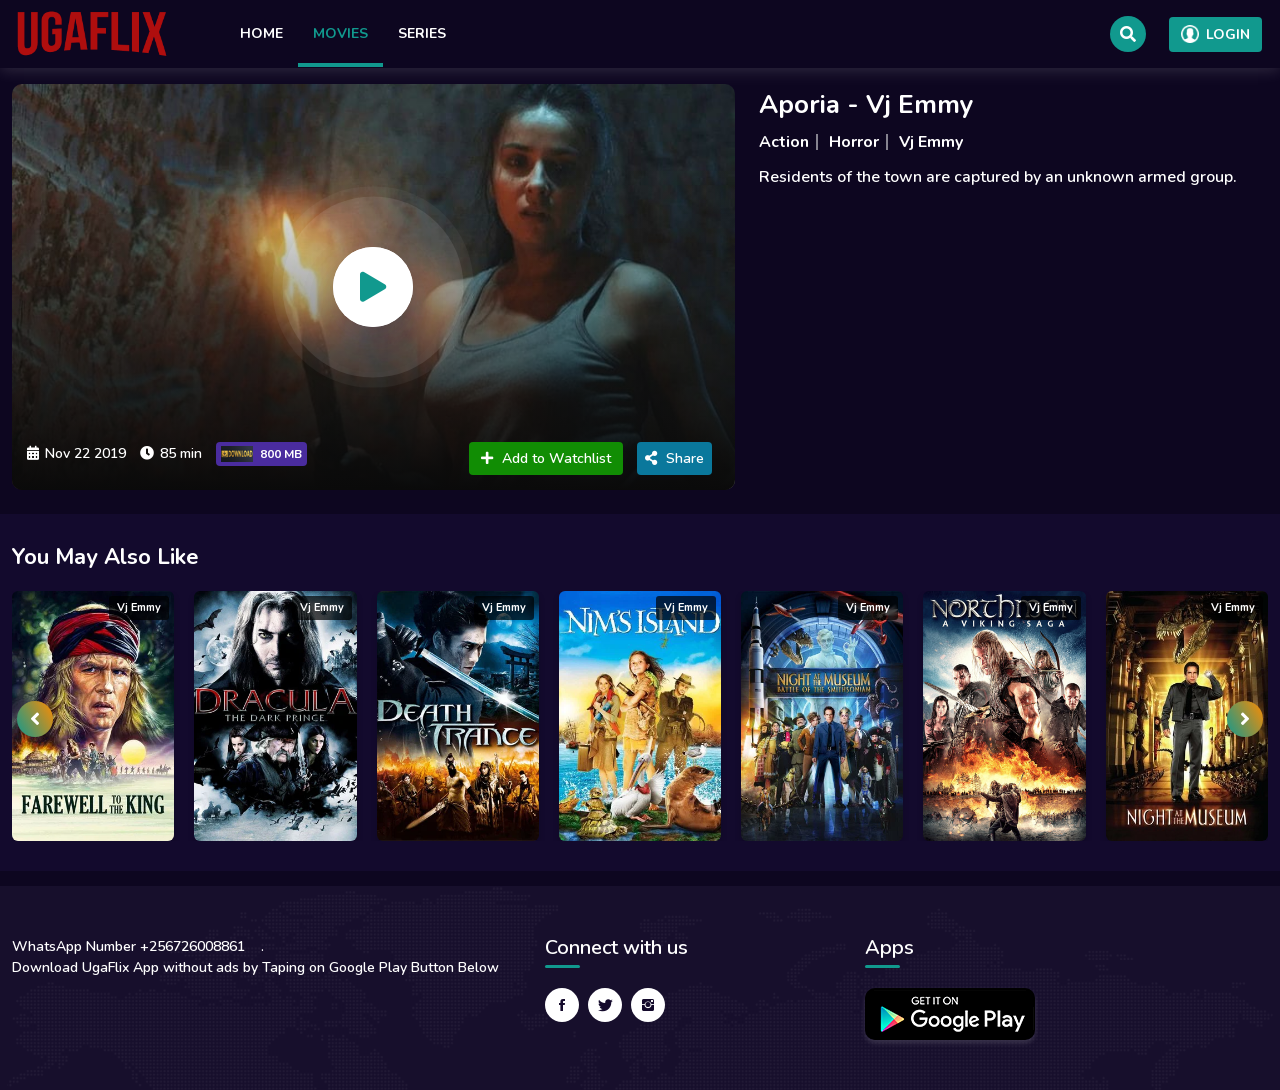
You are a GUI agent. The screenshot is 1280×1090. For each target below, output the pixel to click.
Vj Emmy (931, 142)
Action (784, 142)
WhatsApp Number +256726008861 (128, 946)
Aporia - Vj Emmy (866, 104)
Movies (340, 33)
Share (674, 458)
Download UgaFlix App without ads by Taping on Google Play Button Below (255, 967)
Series (422, 33)
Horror (854, 142)
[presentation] (35, 719)
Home (261, 33)
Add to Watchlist (546, 458)
